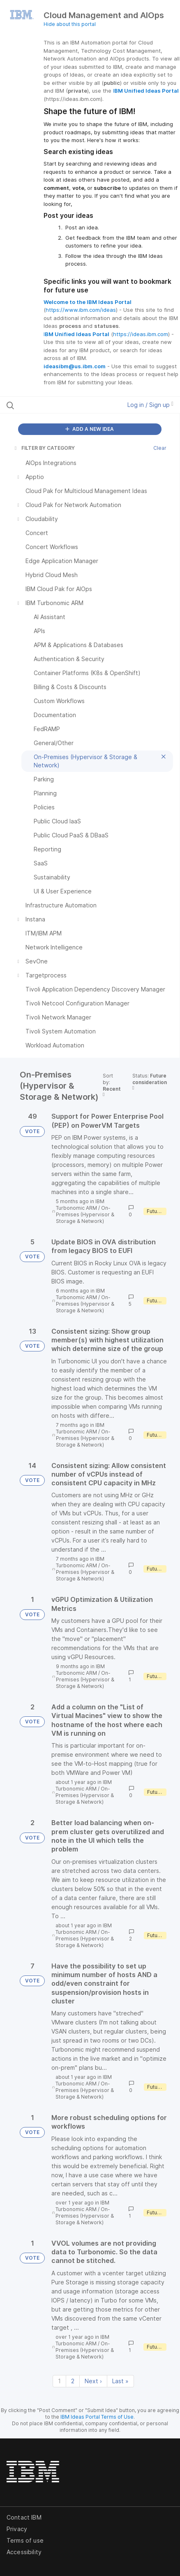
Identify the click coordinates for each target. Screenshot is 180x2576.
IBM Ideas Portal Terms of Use (97, 2417)
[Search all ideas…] (55, 405)
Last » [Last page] (120, 2380)
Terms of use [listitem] (25, 2540)
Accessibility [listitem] (24, 2551)
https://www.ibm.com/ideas (81, 309)
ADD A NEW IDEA (89, 429)
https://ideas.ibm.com (140, 334)
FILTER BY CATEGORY (44, 448)
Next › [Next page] (93, 2380)
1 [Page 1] (59, 2380)
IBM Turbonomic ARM (80, 1204)
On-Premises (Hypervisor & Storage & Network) (85, 1214)
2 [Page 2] (72, 2380)
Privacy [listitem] (17, 2528)
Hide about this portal (70, 24)
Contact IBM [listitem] (24, 2517)
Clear (159, 448)
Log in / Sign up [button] (150, 404)
